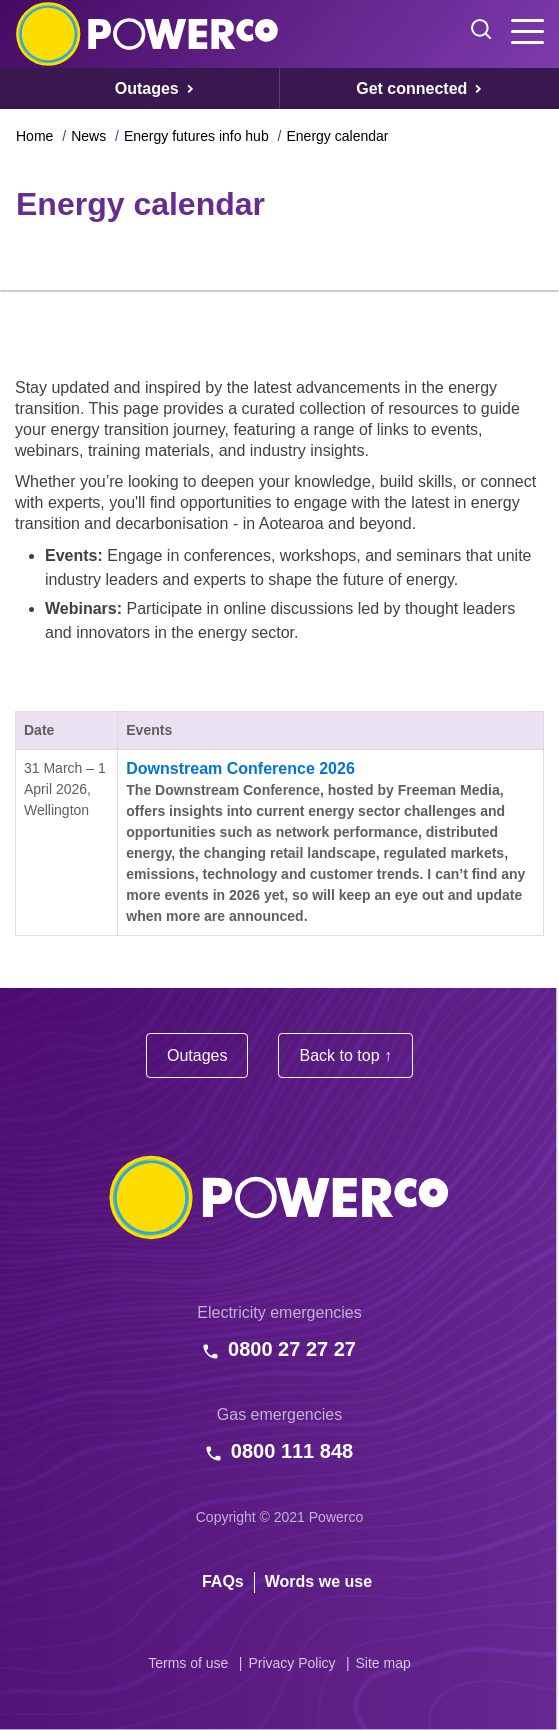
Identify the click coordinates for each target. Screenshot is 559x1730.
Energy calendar (337, 136)
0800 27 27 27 (292, 1349)
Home (34, 136)
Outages (197, 1055)
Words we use (318, 1581)
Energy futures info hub (196, 136)
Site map (383, 1663)
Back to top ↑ (345, 1055)
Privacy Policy (291, 1663)
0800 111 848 (292, 1451)
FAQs (223, 1581)
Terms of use (188, 1663)
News (88, 136)
